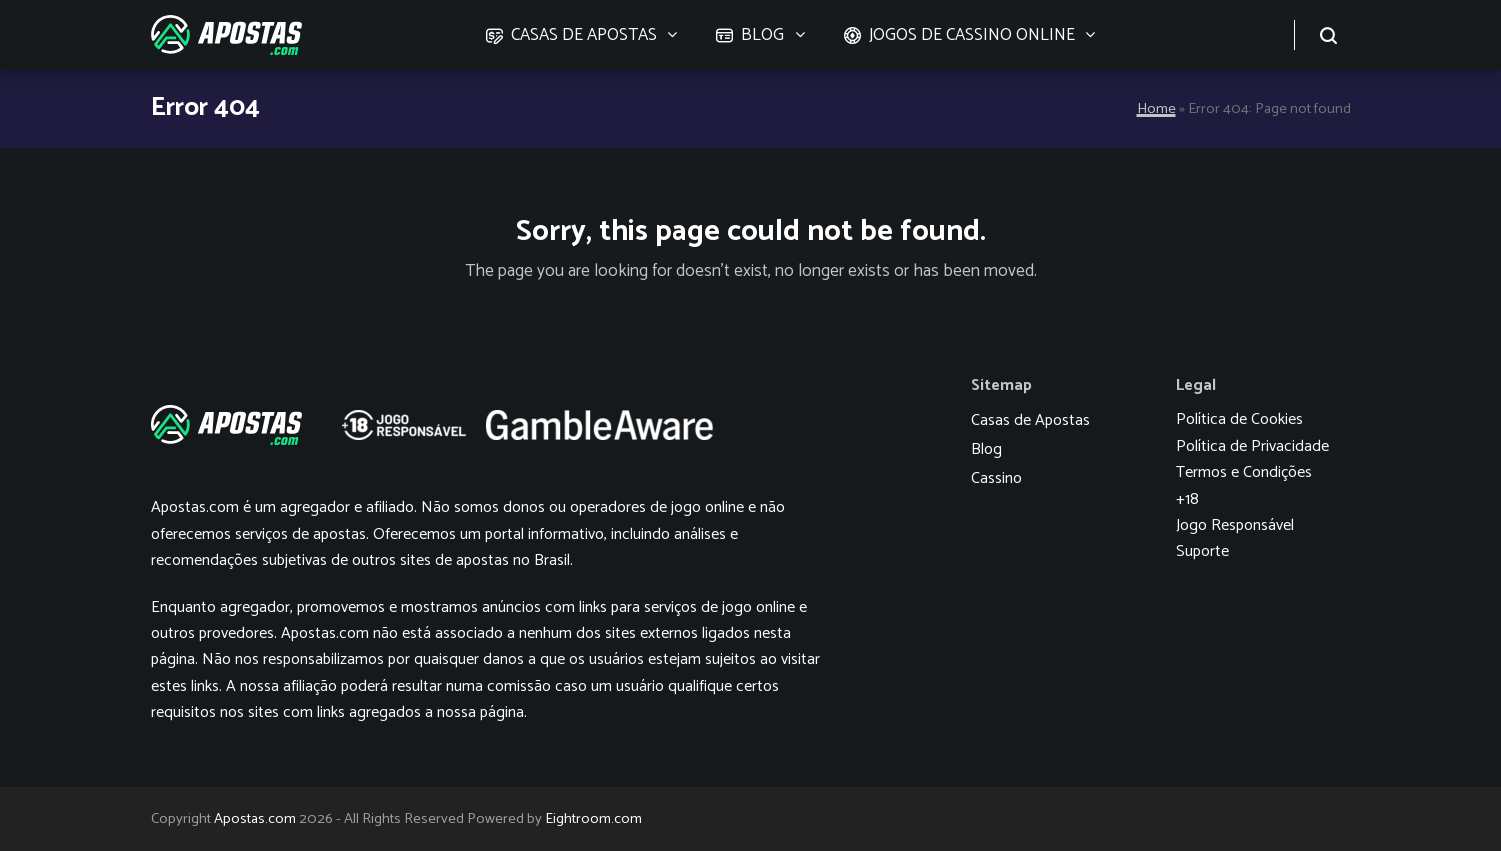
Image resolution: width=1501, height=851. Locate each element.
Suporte (1202, 551)
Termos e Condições (1244, 472)
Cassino (996, 478)
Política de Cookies (1239, 419)
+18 (1187, 499)
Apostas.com (255, 819)
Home (1156, 109)
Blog (986, 449)
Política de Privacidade (1252, 446)
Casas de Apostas (1030, 420)
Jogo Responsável (1235, 525)
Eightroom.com (593, 819)
